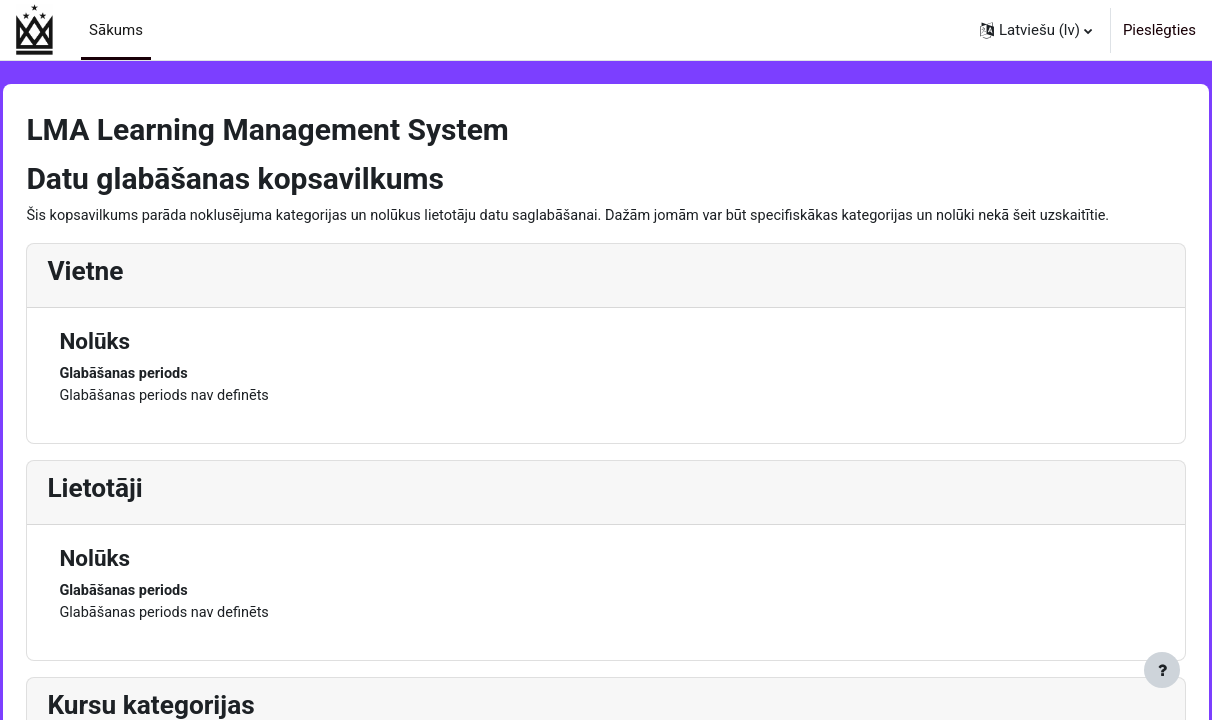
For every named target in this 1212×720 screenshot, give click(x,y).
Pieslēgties (1159, 30)
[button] (1036, 30)
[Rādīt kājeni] (1162, 670)
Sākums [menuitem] (116, 30)
